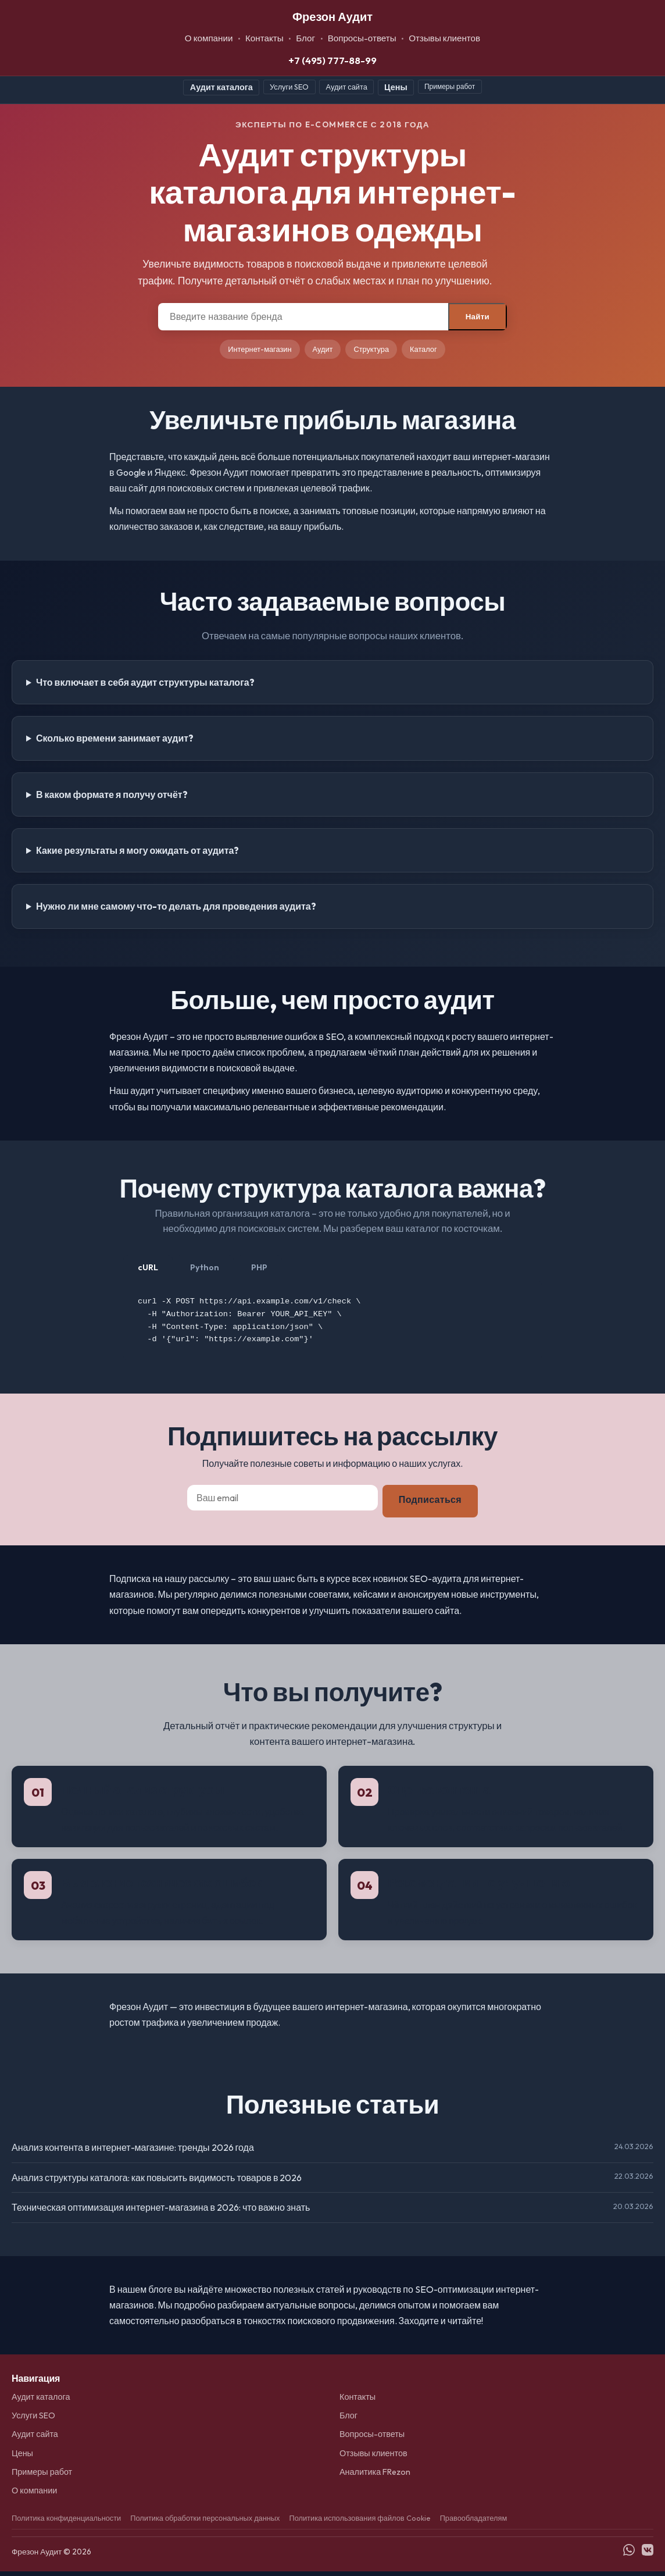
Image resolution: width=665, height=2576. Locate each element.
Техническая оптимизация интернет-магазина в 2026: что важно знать (161, 2212)
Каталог (423, 349)
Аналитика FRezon (374, 2476)
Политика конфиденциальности (66, 2522)
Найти (477, 316)
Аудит (323, 349)
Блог (305, 38)
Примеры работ (449, 86)
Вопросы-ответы (362, 38)
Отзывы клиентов (444, 38)
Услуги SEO (289, 86)
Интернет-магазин (259, 349)
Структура (371, 349)
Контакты (264, 38)
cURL (148, 1267)
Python (204, 1267)
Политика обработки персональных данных (205, 2522)
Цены (395, 87)
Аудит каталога (221, 87)
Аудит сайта (346, 86)
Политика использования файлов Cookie (359, 2522)
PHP (259, 1267)
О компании (209, 38)
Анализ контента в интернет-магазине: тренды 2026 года (133, 2152)
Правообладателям (473, 2522)
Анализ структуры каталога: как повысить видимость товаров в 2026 (157, 2182)
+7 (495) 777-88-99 (332, 60)
